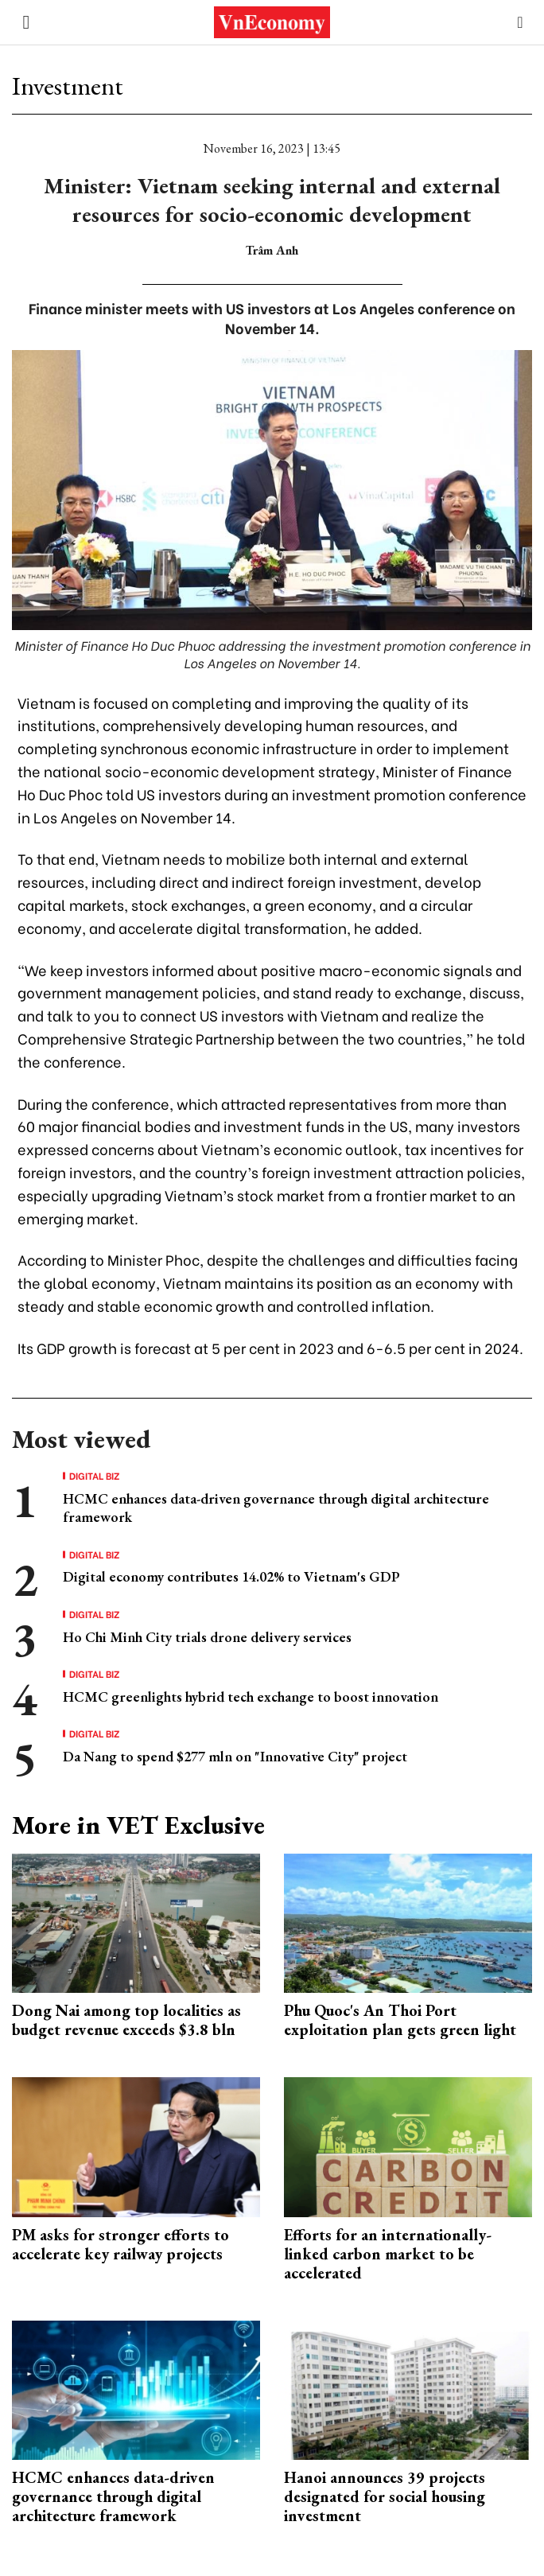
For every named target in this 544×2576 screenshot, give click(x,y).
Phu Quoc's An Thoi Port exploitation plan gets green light (400, 2020)
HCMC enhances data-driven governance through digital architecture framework (113, 2496)
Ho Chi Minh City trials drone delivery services (207, 1637)
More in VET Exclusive (138, 1825)
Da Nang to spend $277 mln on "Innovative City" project (235, 1756)
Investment (67, 86)
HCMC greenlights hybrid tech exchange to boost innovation (250, 1696)
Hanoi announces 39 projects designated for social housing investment (384, 2496)
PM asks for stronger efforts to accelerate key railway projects (120, 2244)
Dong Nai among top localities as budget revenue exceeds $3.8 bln (126, 2020)
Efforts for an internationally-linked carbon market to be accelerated (388, 2253)
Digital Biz (94, 1475)
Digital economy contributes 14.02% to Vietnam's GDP (231, 1576)
